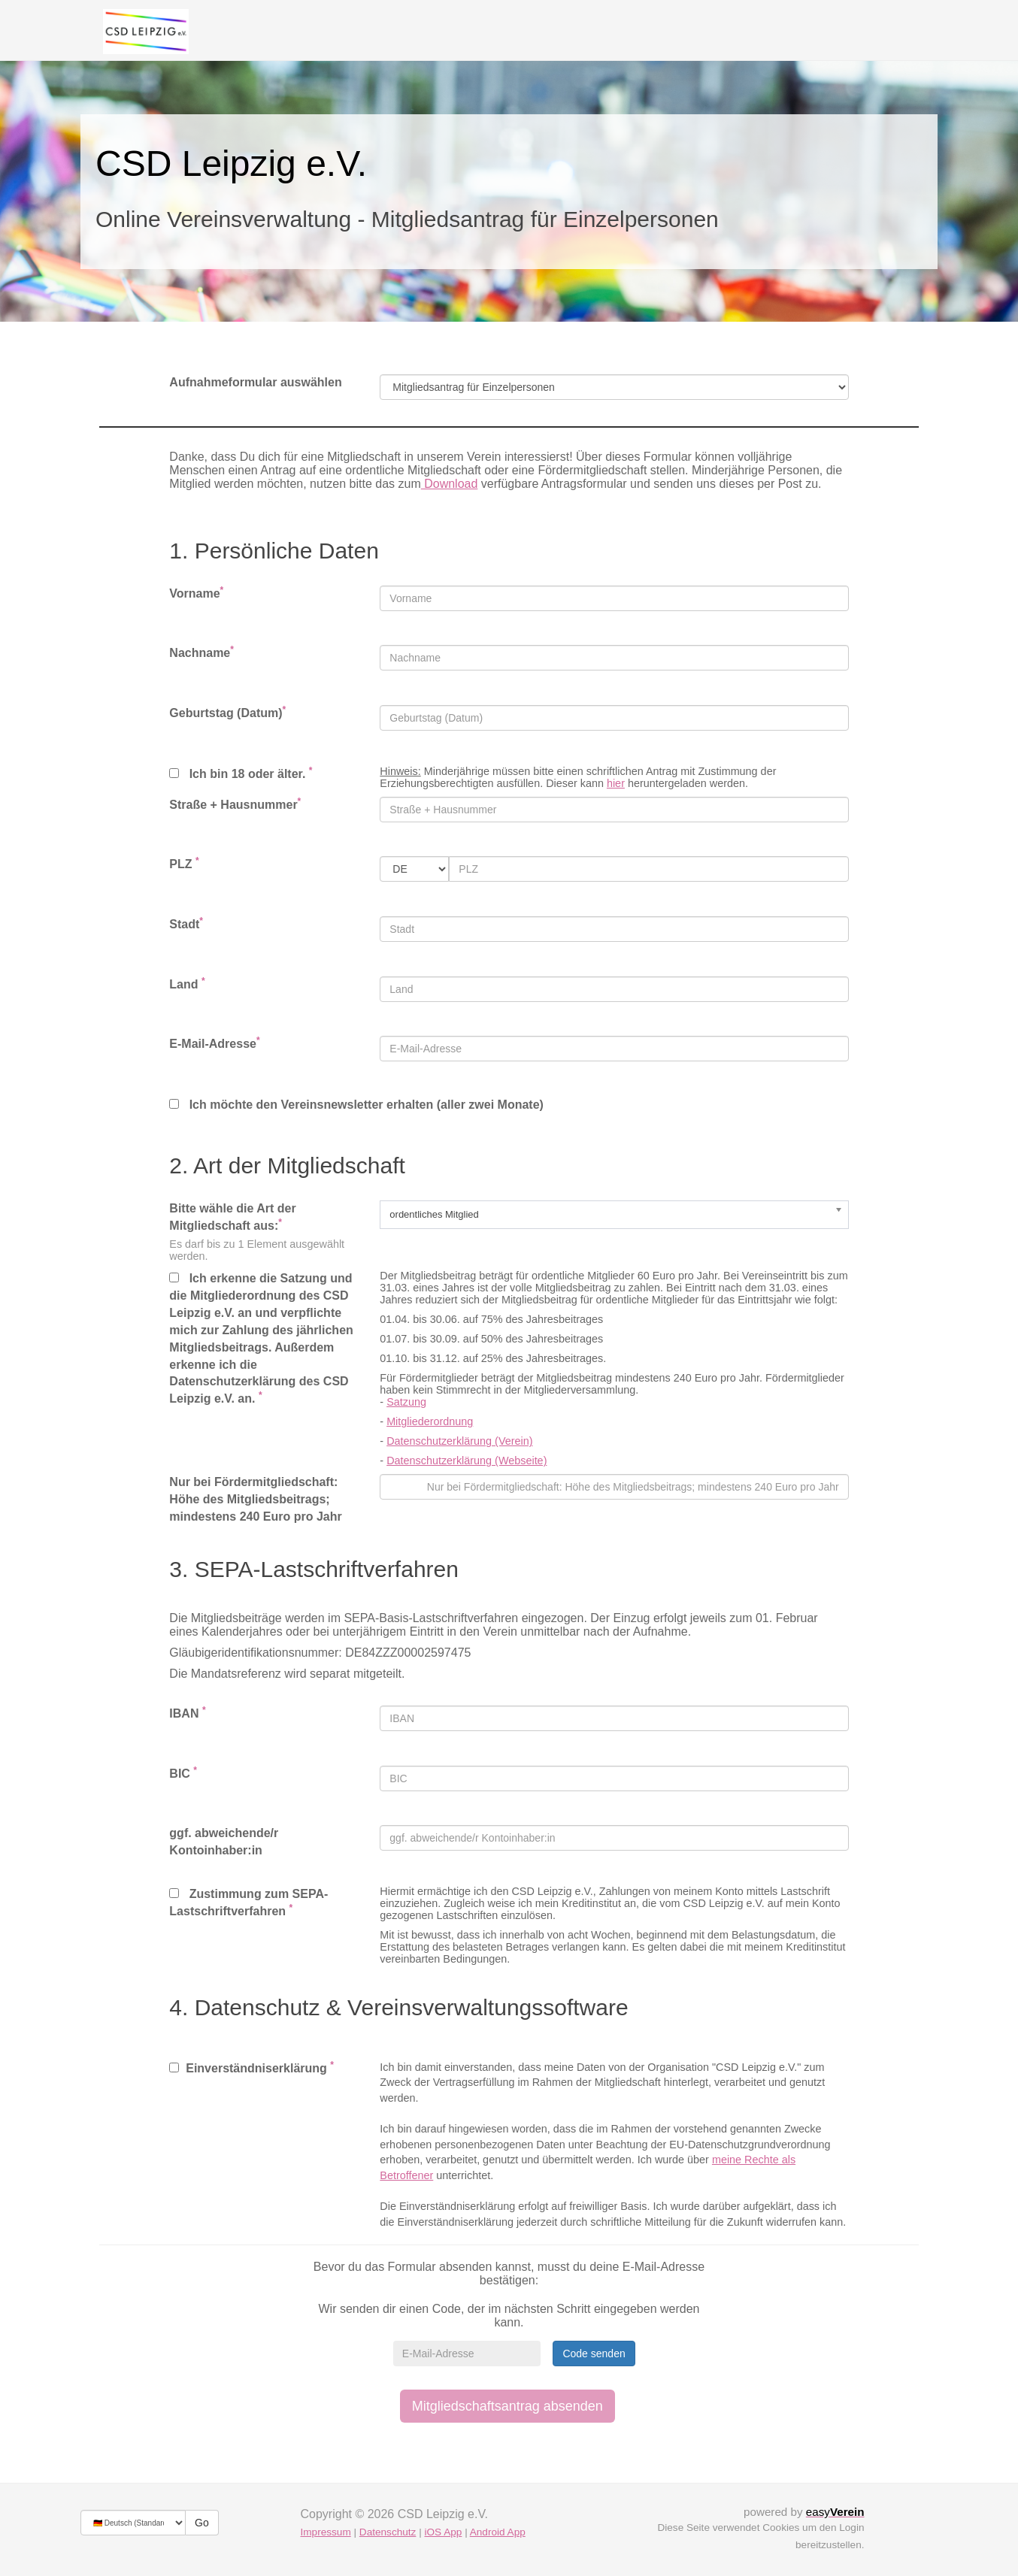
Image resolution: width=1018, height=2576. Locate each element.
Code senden (593, 2353)
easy (835, 2511)
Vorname (196, 593)
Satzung (406, 1402)
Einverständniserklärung (251, 2067)
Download (449, 483)
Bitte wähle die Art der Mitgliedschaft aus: (232, 1217)
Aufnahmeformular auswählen (255, 382)
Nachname (201, 652)
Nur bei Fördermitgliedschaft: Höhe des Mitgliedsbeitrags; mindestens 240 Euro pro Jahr (255, 1499)
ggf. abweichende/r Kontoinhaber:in (223, 1842)
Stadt (186, 923)
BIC (183, 1773)
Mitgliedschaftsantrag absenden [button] (507, 2406)
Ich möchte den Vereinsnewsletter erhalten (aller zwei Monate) (356, 1104)
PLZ (183, 863)
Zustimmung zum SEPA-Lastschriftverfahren (248, 1902)
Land (187, 983)
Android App (498, 2532)
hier (616, 783)
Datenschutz (388, 2532)
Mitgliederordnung (429, 1421)
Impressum (326, 2532)
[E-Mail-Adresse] (467, 2353)
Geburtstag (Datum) (227, 712)
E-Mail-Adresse (214, 1043)
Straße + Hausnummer (235, 804)
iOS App (443, 2532)
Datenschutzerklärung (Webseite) (466, 1460)
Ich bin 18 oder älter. (240, 772)
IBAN (187, 1713)
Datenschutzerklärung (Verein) (459, 1441)
